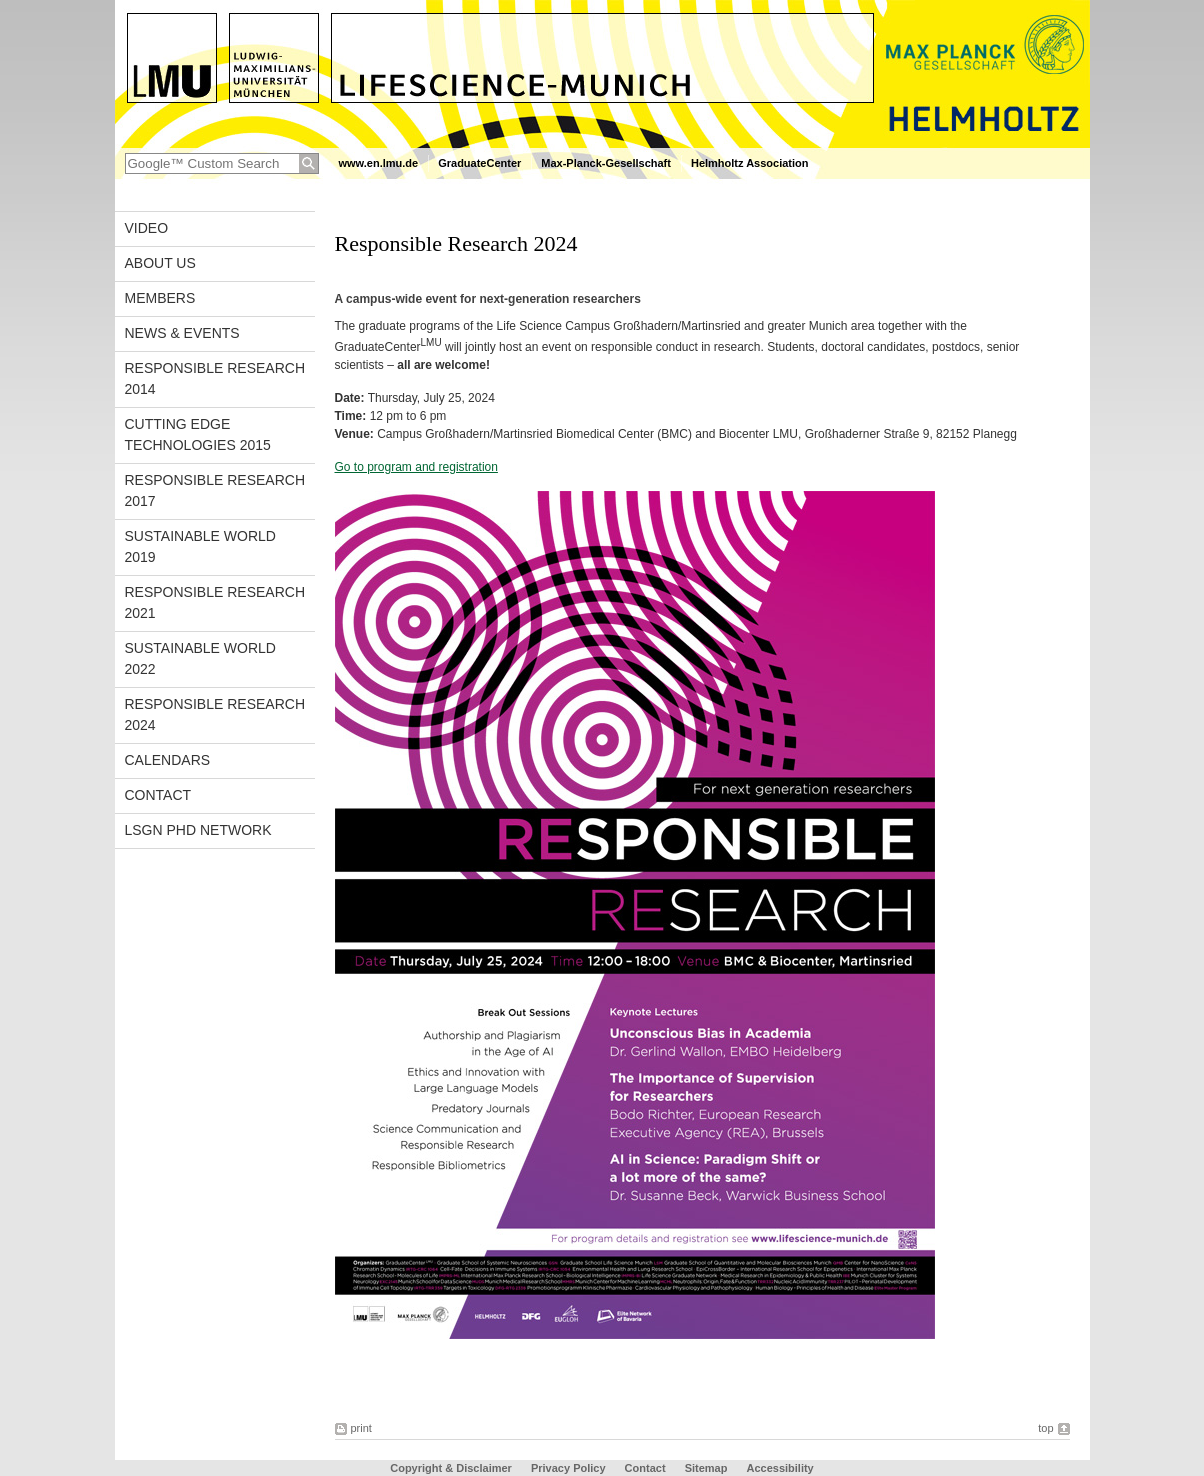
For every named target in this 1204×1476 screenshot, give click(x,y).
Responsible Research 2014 (215, 378)
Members (160, 298)
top (1045, 1428)
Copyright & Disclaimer (451, 1468)
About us (160, 263)
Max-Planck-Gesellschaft (606, 163)
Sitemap (706, 1468)
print (361, 1428)
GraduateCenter (479, 163)
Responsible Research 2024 (215, 714)
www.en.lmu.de (379, 163)
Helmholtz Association (750, 163)
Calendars (168, 760)
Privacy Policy (568, 1468)
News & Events (182, 333)
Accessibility (779, 1468)
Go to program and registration (416, 467)
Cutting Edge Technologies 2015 (198, 434)
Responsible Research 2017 (215, 490)
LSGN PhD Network (198, 830)
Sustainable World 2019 (200, 546)
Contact (158, 795)
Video (147, 228)
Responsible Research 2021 (215, 602)
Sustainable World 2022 (200, 658)
